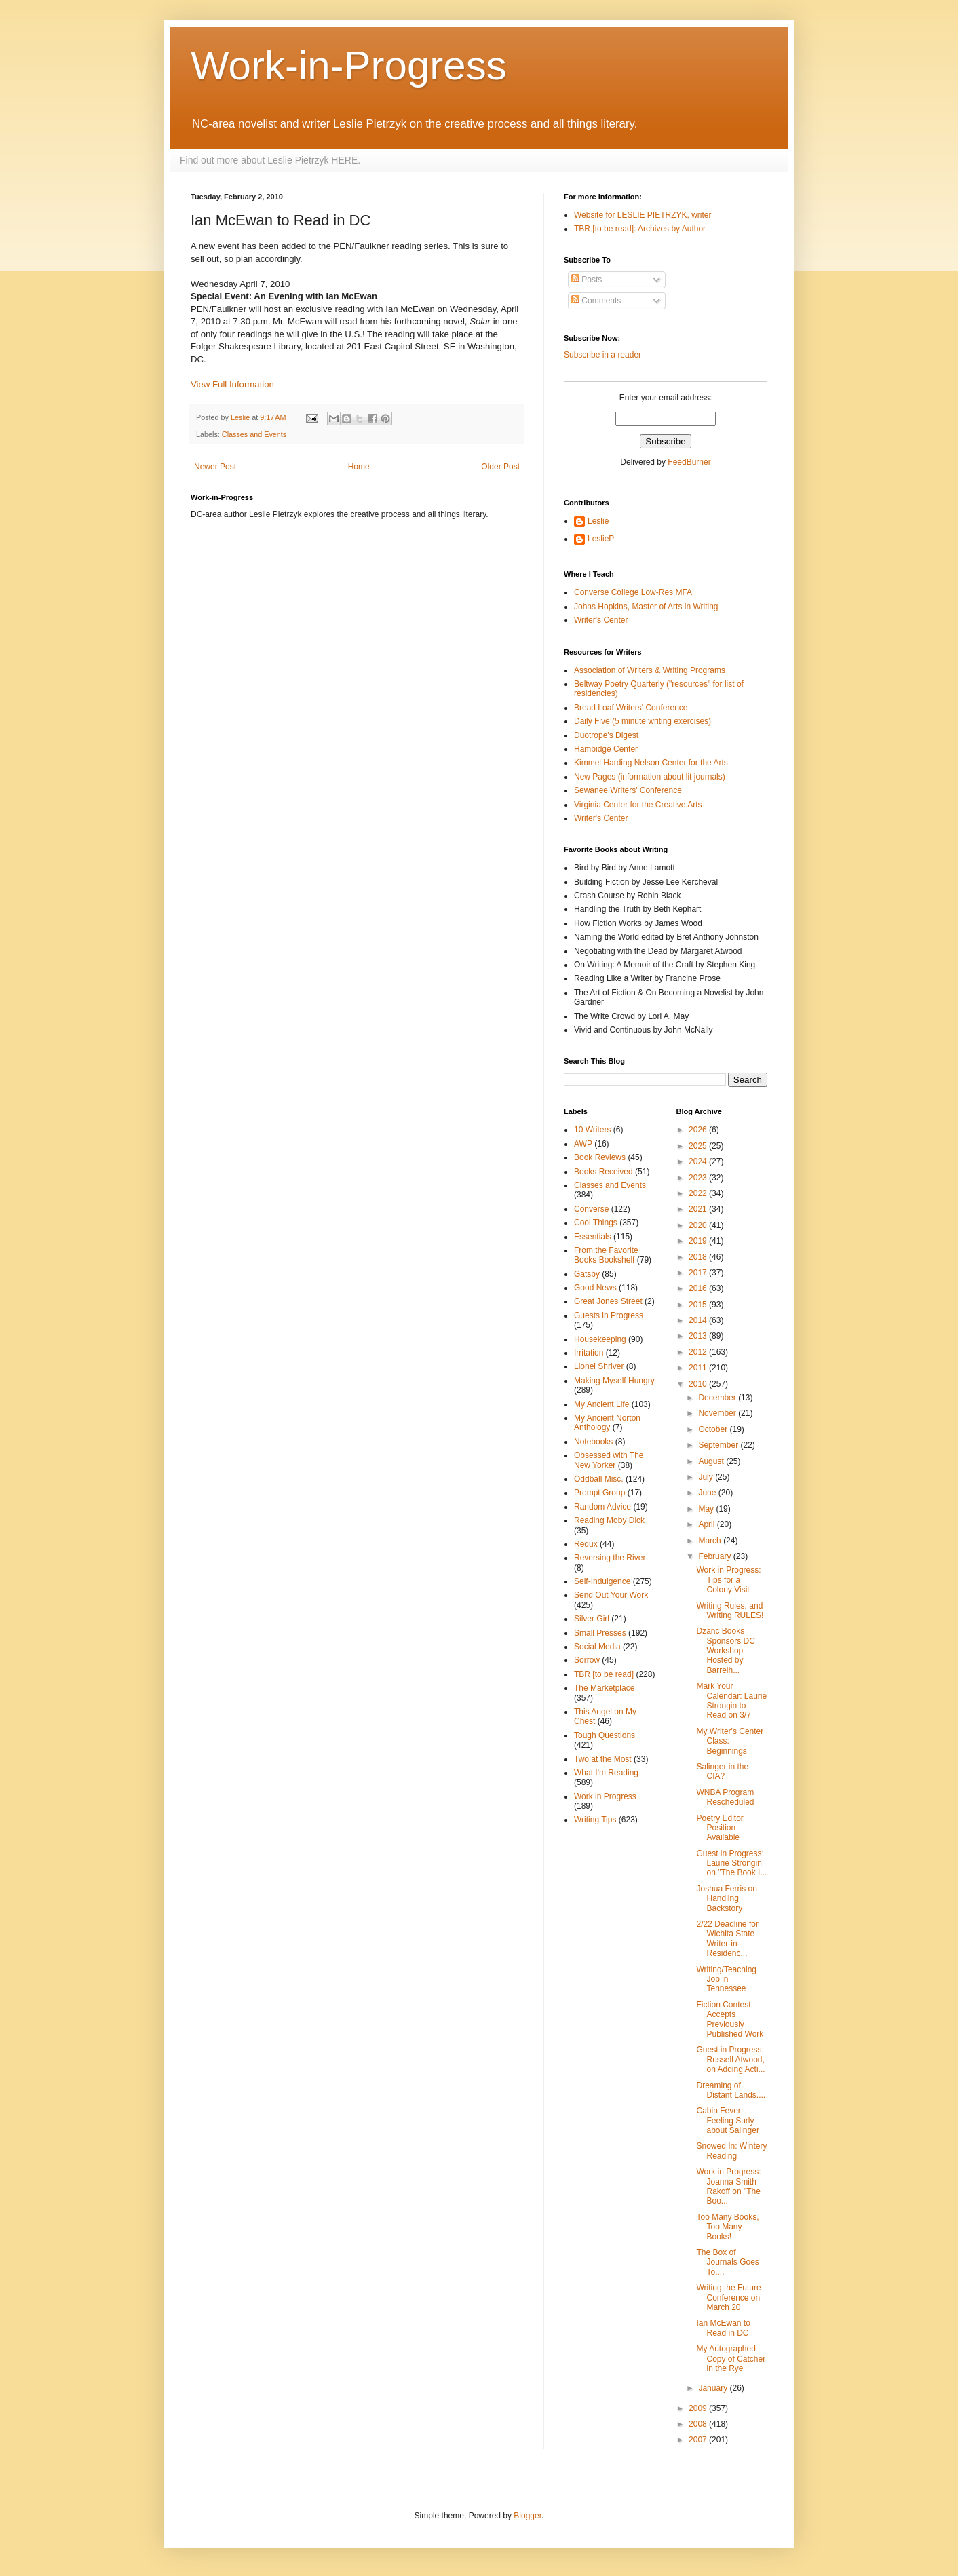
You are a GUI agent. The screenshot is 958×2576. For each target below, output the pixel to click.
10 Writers (592, 1129)
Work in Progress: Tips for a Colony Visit (728, 1579)
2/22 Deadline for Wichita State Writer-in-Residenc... (727, 1938)
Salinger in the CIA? (722, 1771)
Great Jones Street (608, 1301)
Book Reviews (600, 1157)
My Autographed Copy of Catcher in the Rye (730, 2358)
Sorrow (587, 1660)
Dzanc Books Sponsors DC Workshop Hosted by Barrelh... (725, 1650)
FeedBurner (689, 462)
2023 (699, 1178)
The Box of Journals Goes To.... (727, 2262)
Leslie (598, 521)
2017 (699, 1272)
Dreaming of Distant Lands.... (730, 2090)
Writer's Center (601, 620)
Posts (586, 279)
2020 (699, 1225)
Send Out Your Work (611, 1595)
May (707, 1509)
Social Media (597, 1646)
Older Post (500, 467)
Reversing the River (609, 1557)
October (713, 1429)
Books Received (603, 1171)
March (710, 1540)
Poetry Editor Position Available (719, 1828)
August (712, 1461)
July (706, 1477)
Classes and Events (254, 434)
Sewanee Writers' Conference (628, 790)
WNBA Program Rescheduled (725, 1797)
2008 (699, 2424)
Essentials (592, 1237)
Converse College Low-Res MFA (633, 592)
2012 (699, 1352)
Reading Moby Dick (609, 1520)
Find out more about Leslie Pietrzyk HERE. (270, 160)
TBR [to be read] (604, 1674)
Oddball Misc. (599, 1479)
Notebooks (593, 1441)
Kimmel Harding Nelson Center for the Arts (651, 762)
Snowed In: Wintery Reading (731, 2150)
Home (359, 467)
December (718, 1397)
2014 (699, 1320)
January (713, 2388)
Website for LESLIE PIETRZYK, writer (643, 215)
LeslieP (601, 538)
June (708, 1492)
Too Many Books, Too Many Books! (727, 2227)
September (719, 1445)
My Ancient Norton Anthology (607, 1422)
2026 (699, 1129)
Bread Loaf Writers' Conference (630, 707)
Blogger (527, 2515)
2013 (699, 1336)
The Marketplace (604, 1688)
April (707, 1524)
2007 (699, 2439)
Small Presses (600, 1633)
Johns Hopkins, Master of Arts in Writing (646, 606)
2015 (699, 1304)
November (718, 1413)
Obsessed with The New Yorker (609, 1459)
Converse (591, 1209)
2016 (699, 1288)
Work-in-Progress (349, 65)
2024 (699, 1161)
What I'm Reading (606, 1772)
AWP (583, 1144)
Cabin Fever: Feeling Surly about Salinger (727, 2120)
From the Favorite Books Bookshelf (606, 1255)
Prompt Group (599, 1492)
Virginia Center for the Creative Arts (638, 804)
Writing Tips (595, 1819)
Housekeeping (600, 1339)
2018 (699, 1257)
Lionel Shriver (599, 1366)
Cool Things (595, 1222)
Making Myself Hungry (614, 1380)
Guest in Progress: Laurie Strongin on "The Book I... (731, 1863)
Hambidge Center (606, 749)
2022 (699, 1193)
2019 (699, 1241)
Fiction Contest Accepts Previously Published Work (729, 2019)
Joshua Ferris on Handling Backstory (726, 1898)
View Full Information (232, 384)
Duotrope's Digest (606, 735)
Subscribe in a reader (602, 355)
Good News (595, 1287)
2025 (699, 1146)
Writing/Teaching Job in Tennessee (726, 1979)
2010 (699, 1384)
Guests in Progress (608, 1315)
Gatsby (587, 1274)
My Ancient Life (601, 1404)
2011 (699, 1367)
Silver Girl (591, 1618)
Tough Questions (604, 1735)
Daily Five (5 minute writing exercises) (642, 721)
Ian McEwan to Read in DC (723, 2327)
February (715, 1556)
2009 (699, 2408)
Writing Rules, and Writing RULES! (729, 1610)
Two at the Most (603, 1759)
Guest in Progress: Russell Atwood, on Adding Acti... (730, 2059)
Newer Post (215, 467)
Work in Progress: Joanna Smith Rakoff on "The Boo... (728, 2186)
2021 (699, 1209)
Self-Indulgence (602, 1581)
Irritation (588, 1353)
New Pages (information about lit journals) (649, 777)
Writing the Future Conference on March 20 (728, 2297)
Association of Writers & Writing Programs (649, 670)
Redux (586, 1544)
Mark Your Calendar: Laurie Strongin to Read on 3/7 (731, 1700)
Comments (596, 300)
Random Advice (602, 1507)
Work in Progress (605, 1796)
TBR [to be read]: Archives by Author (640, 228)
